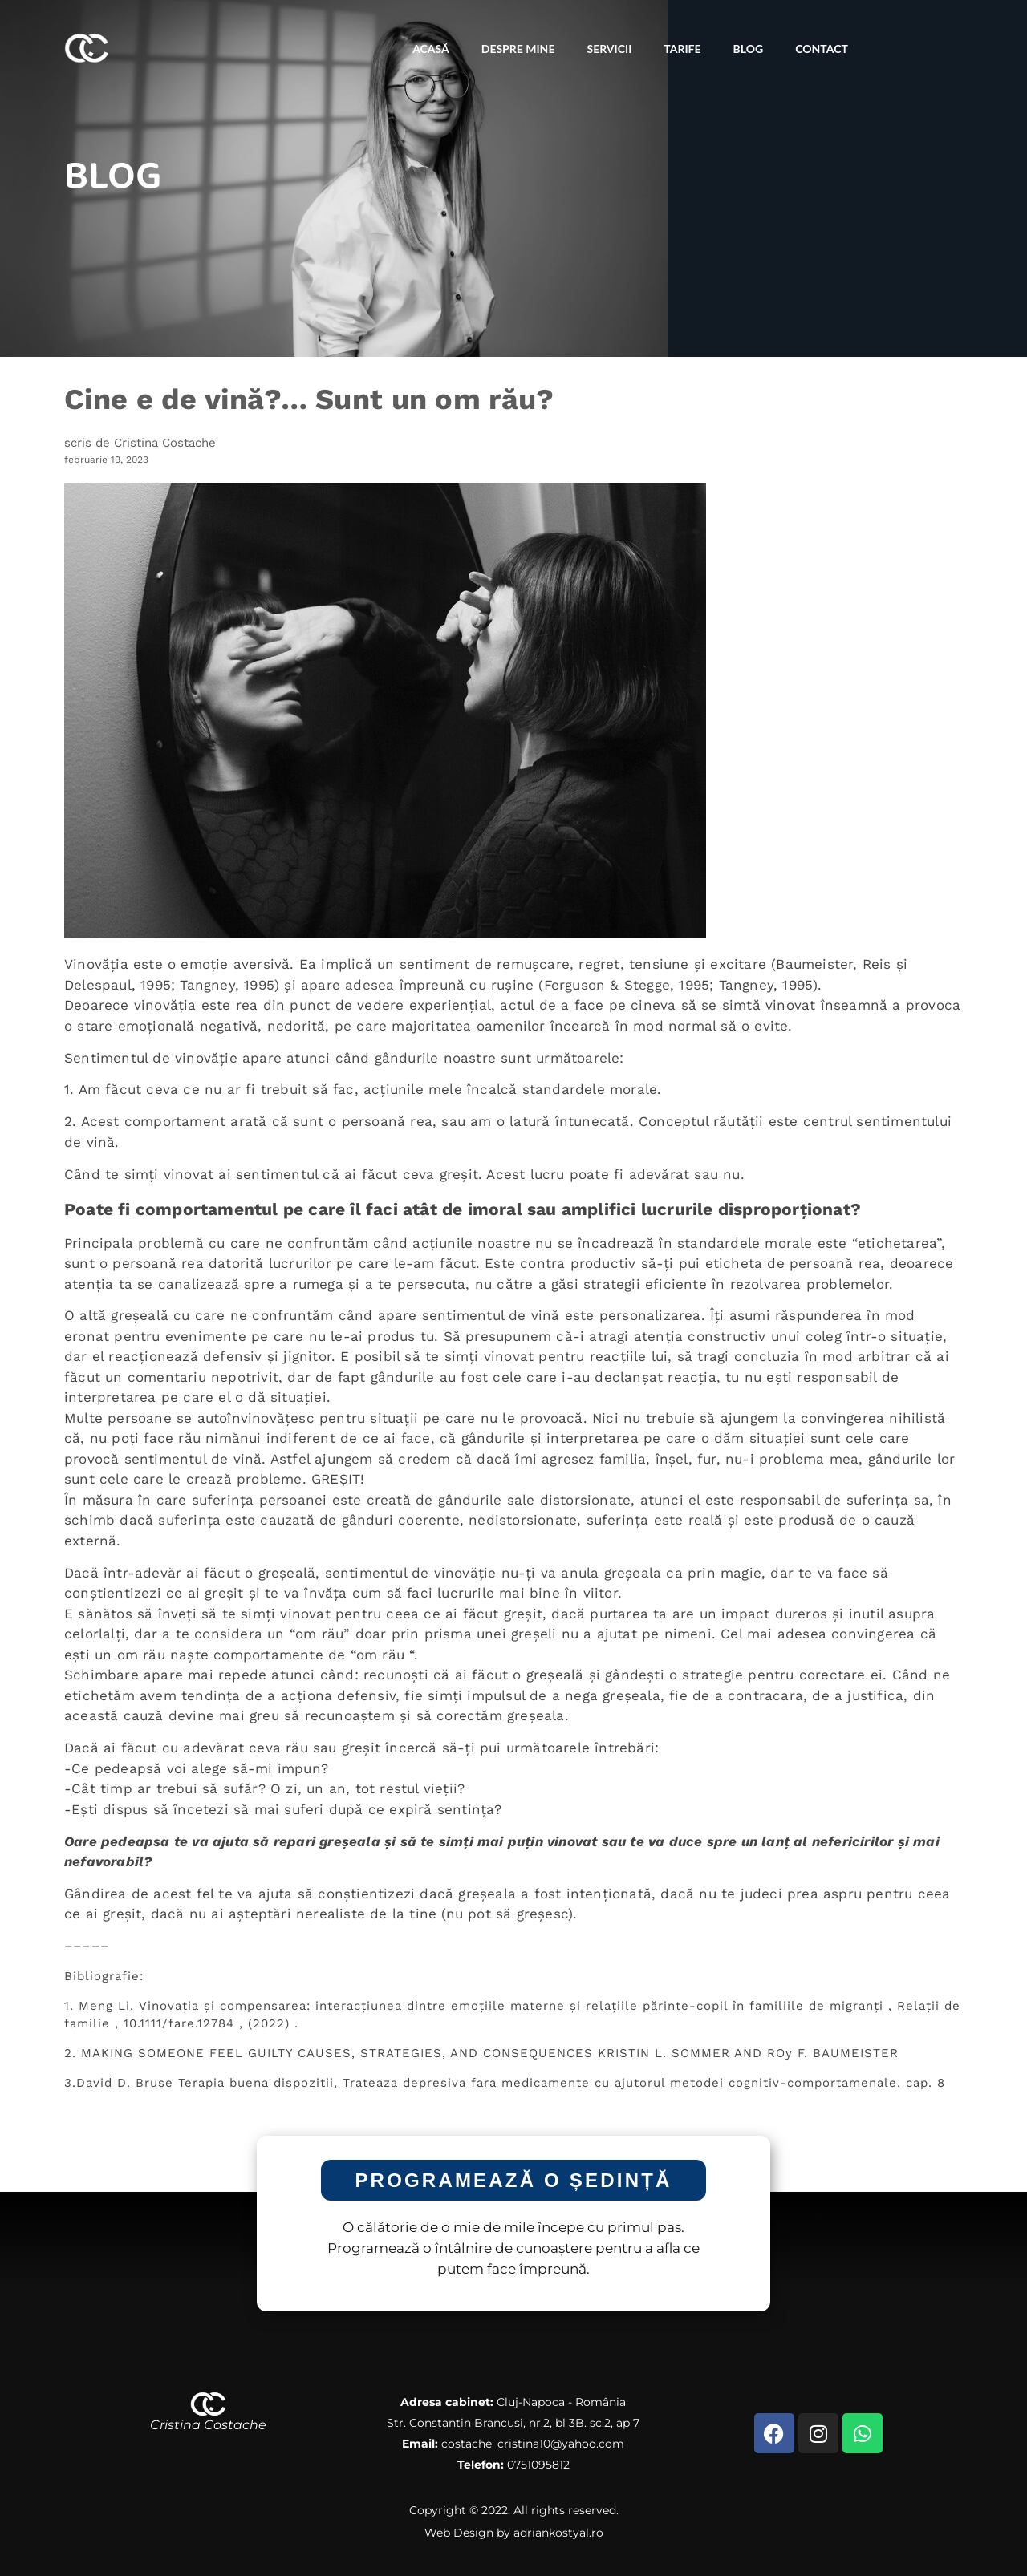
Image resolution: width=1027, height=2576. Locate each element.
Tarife (682, 48)
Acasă (430, 48)
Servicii (609, 48)
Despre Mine (518, 48)
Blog (748, 48)
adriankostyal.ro (558, 2532)
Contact (821, 48)
